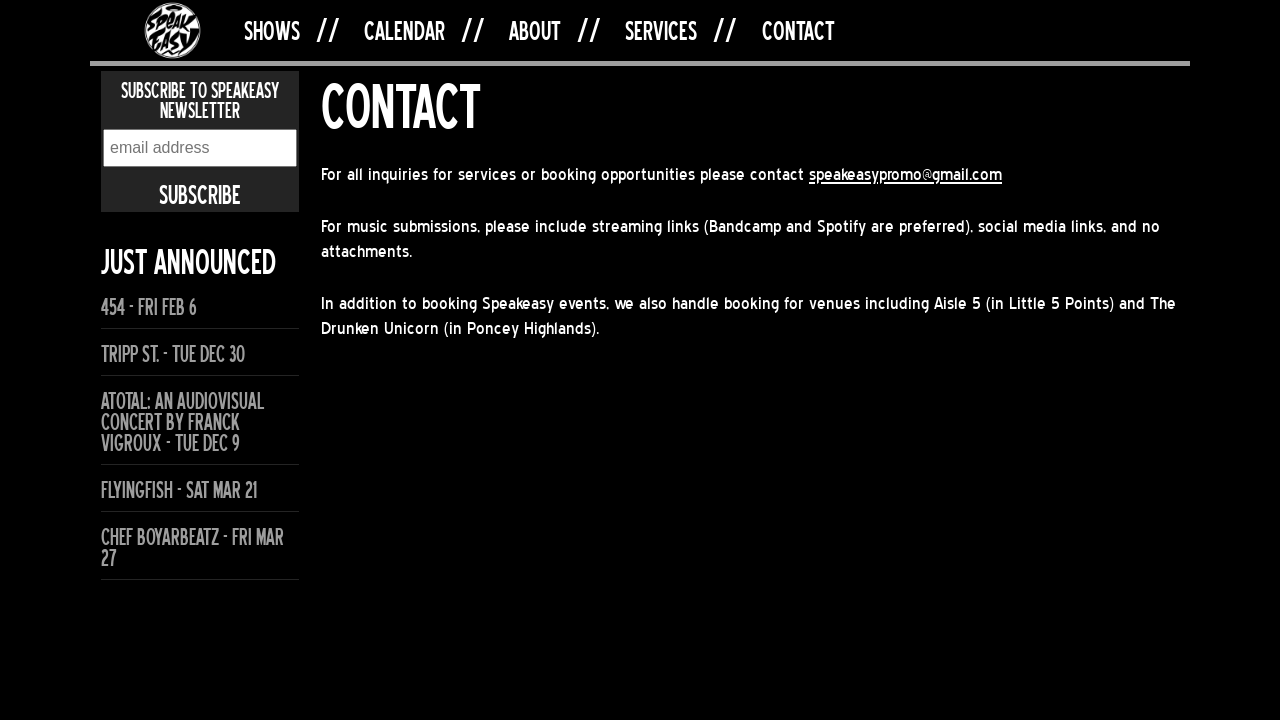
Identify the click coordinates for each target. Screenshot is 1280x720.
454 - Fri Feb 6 (149, 307)
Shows (272, 30)
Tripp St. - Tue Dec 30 (173, 354)
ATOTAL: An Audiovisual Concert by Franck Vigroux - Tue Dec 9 (182, 422)
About (535, 30)
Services (661, 30)
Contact (798, 30)
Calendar (404, 30)
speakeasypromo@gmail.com (905, 174)
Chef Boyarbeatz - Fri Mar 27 (192, 548)
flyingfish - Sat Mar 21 (179, 490)
